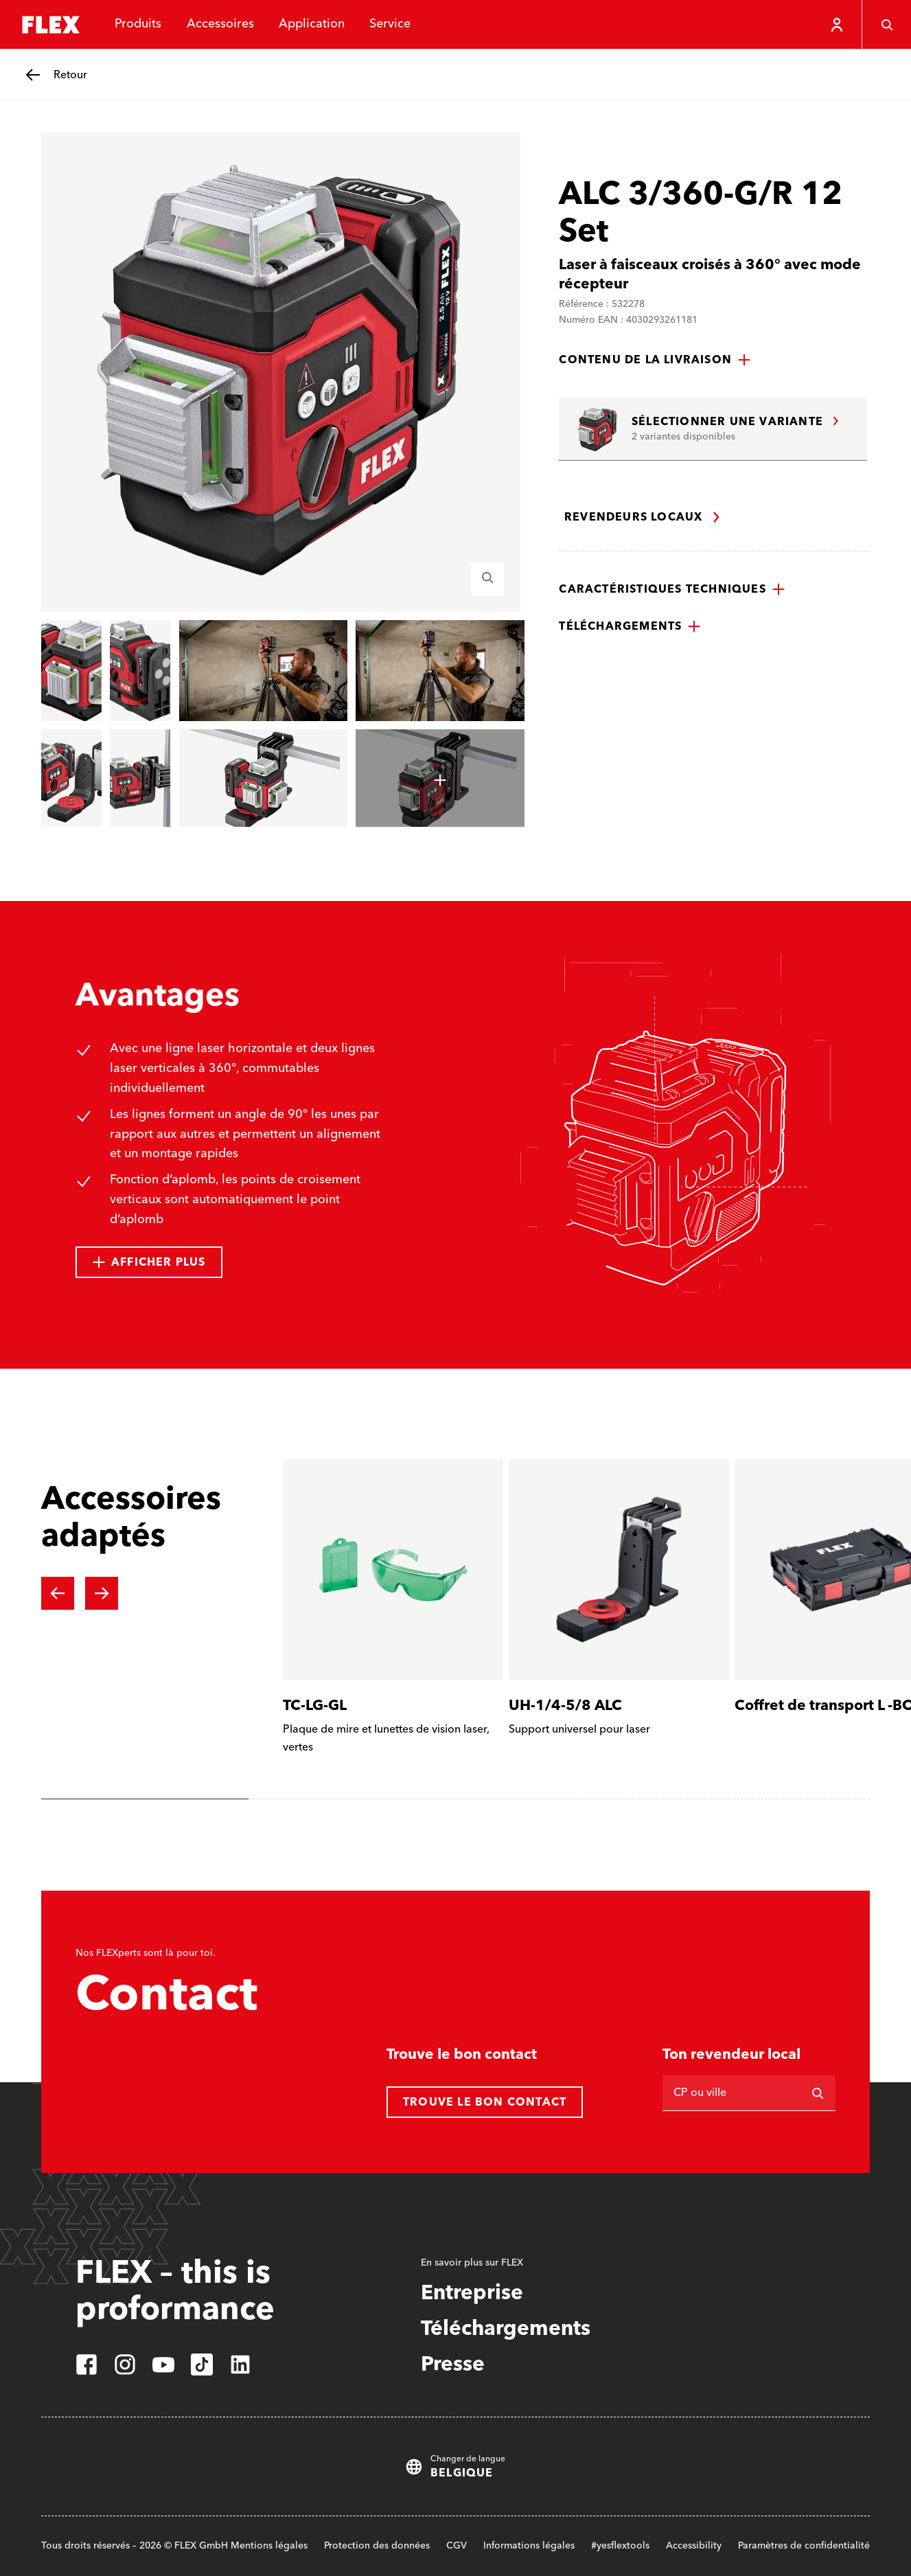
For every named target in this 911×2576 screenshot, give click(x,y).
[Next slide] (101, 1593)
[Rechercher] (817, 2093)
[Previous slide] (57, 1593)
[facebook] (86, 2364)
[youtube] (163, 2364)
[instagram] (125, 2364)
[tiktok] (202, 2364)
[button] (655, 360)
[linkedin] (240, 2364)
